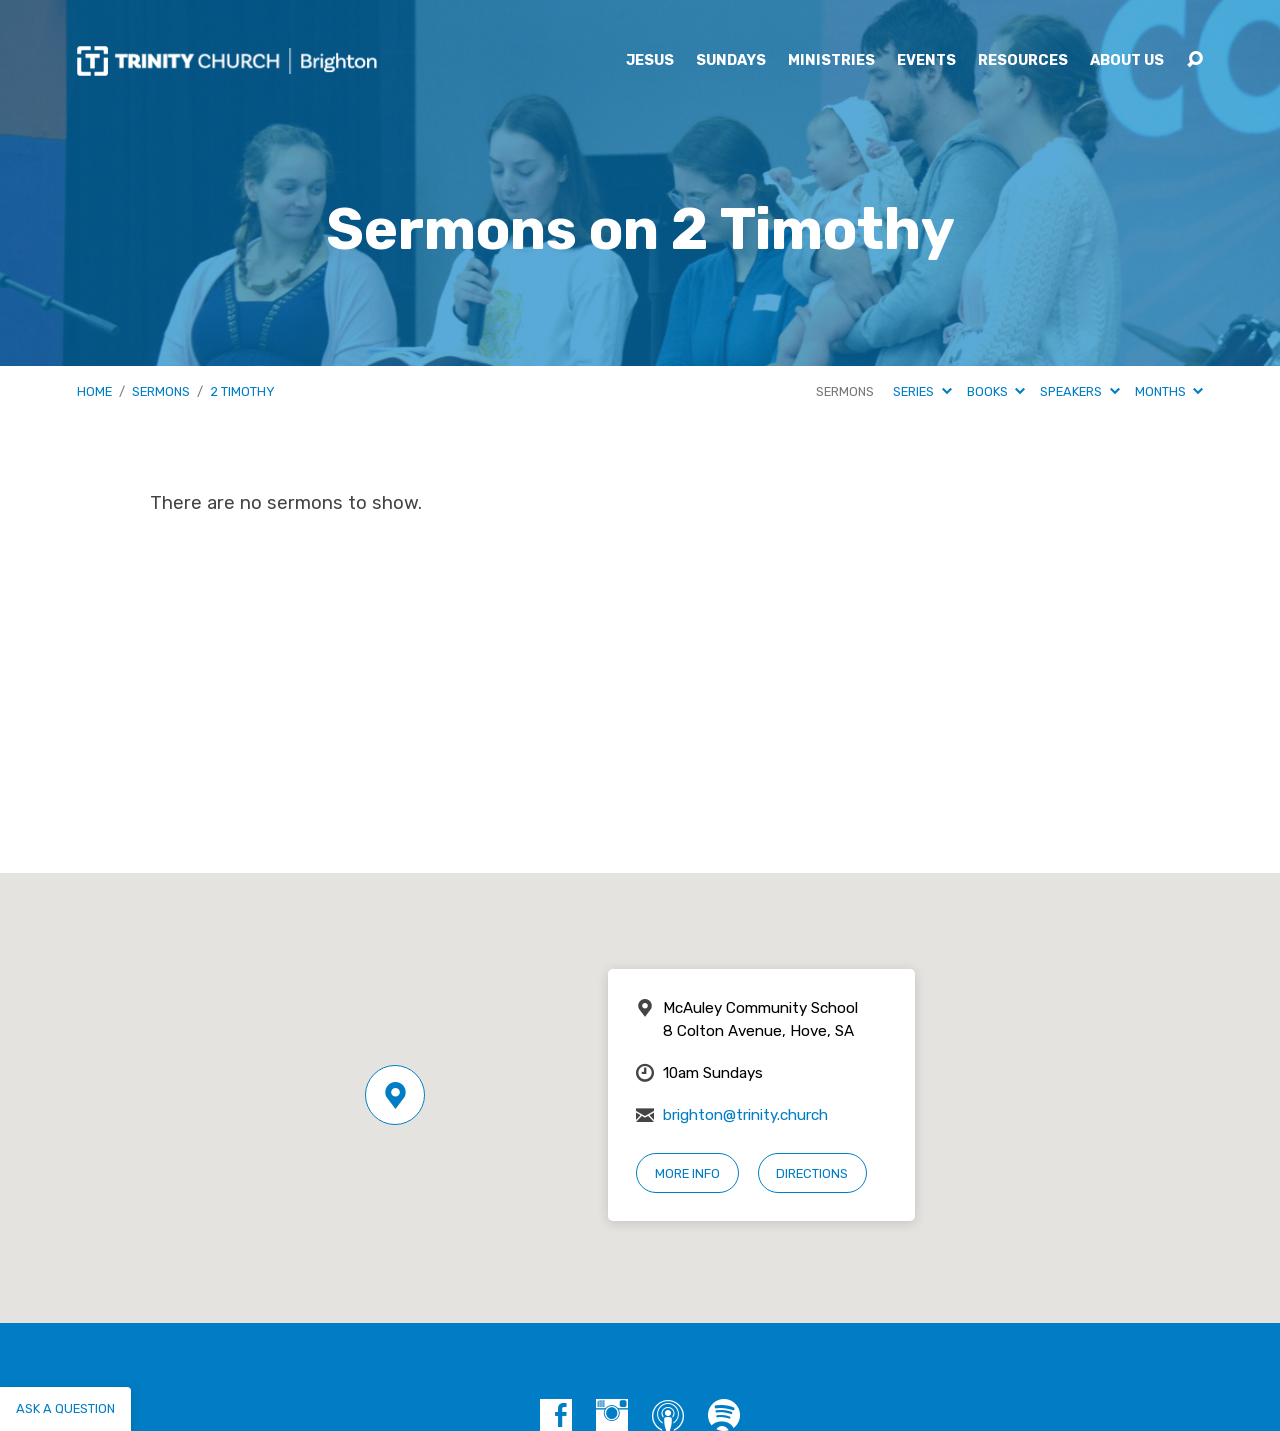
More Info (687, 1173)
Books (996, 391)
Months (1169, 391)
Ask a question (65, 1408)
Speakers (1079, 391)
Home (94, 391)
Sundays (731, 61)
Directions (812, 1173)
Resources (1023, 61)
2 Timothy (242, 391)
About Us (1127, 61)
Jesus (650, 61)
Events (926, 61)
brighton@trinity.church (745, 1115)
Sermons (161, 391)
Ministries (831, 61)
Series (922, 391)
